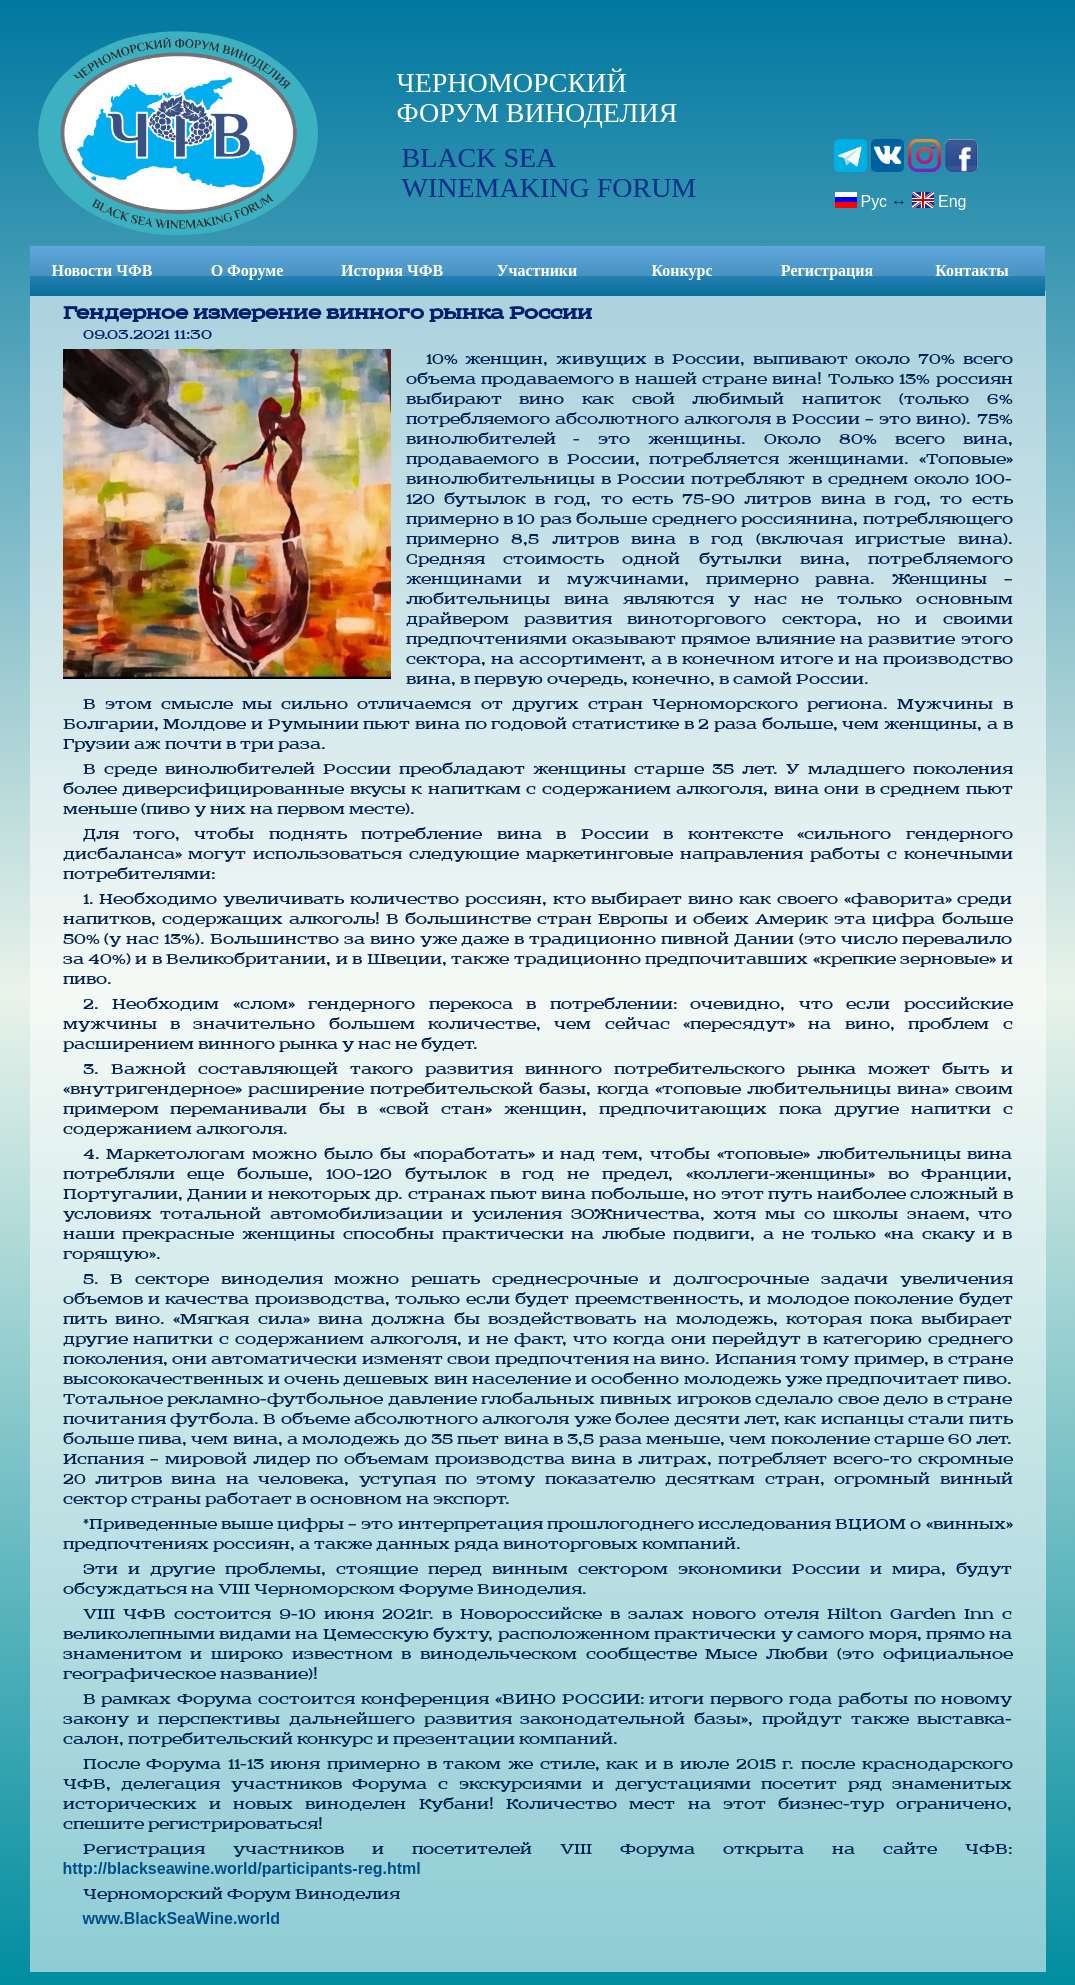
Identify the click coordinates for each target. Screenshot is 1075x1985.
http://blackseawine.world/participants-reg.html (242, 1868)
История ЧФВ (392, 270)
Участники (537, 270)
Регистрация (827, 270)
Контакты (972, 270)
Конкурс (681, 270)
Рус (861, 200)
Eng (938, 200)
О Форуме (247, 270)
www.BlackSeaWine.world (182, 1918)
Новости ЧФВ (102, 270)
